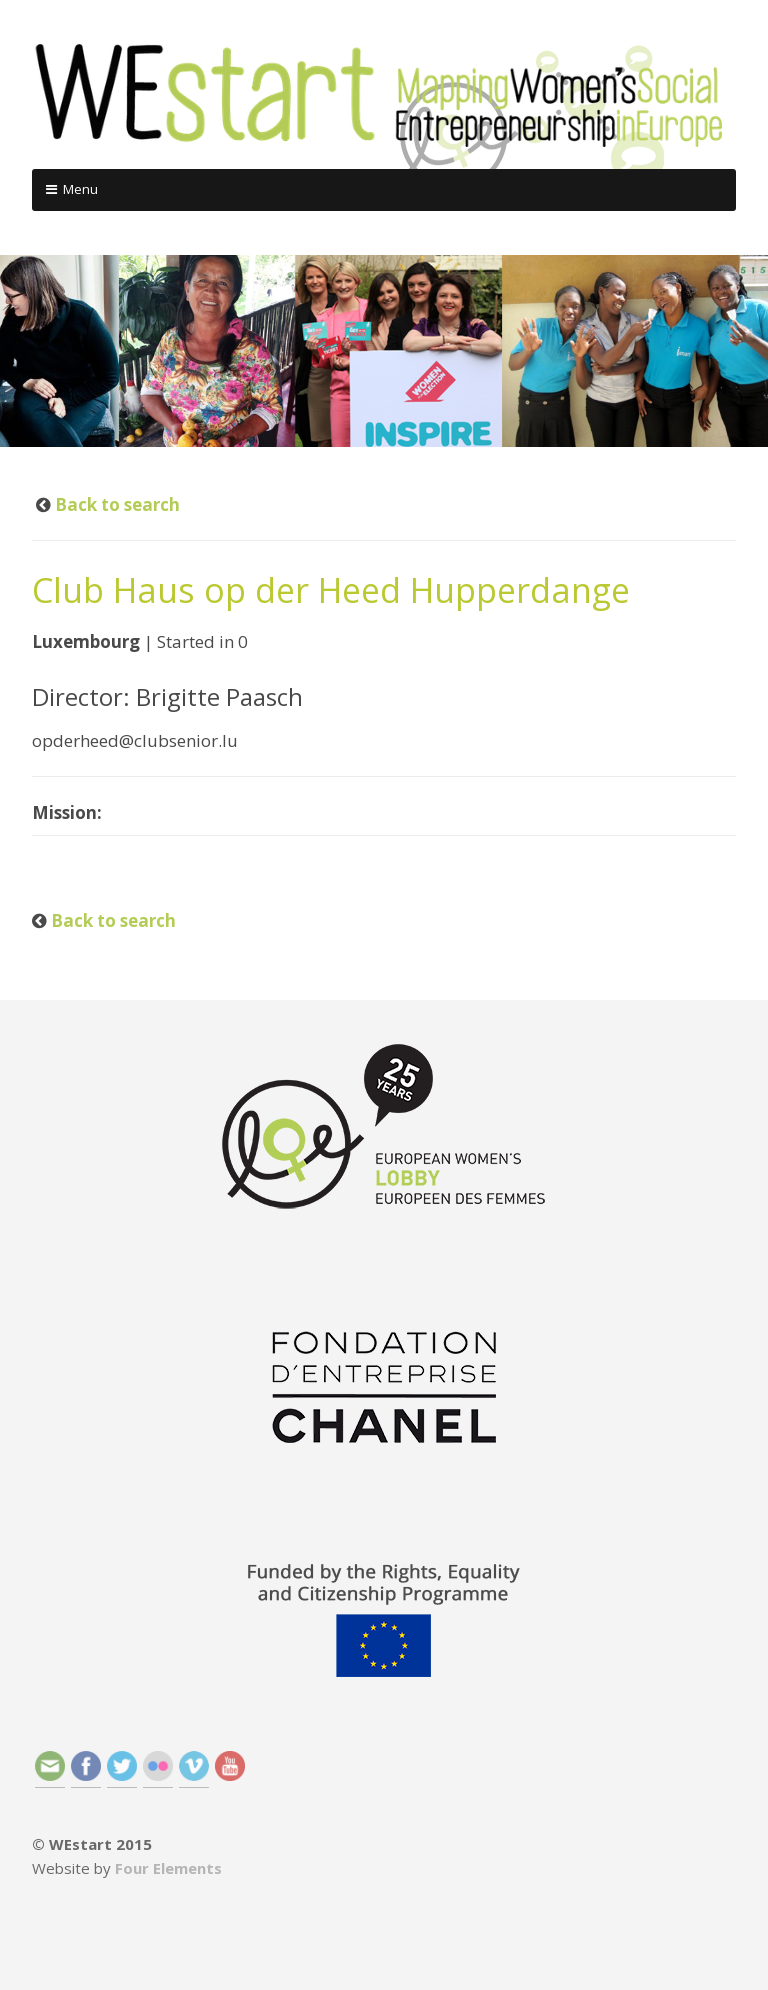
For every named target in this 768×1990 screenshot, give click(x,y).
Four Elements (168, 1868)
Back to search (115, 504)
